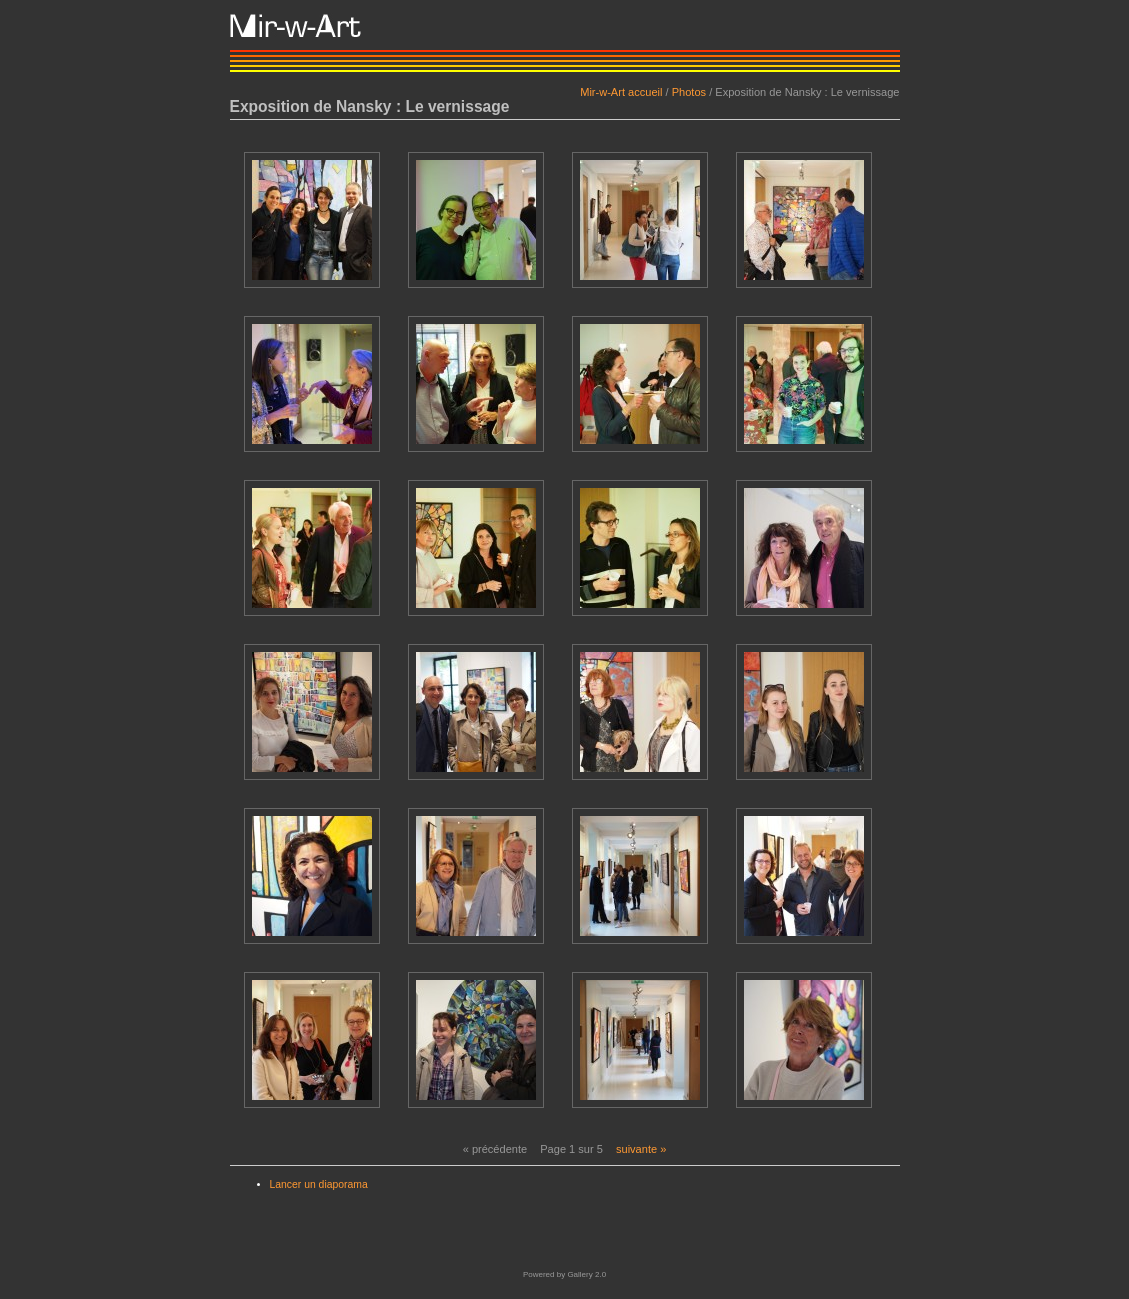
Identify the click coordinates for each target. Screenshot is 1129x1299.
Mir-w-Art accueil (621, 92)
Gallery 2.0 (586, 1274)
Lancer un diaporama (319, 1184)
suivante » (641, 1149)
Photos (689, 92)
